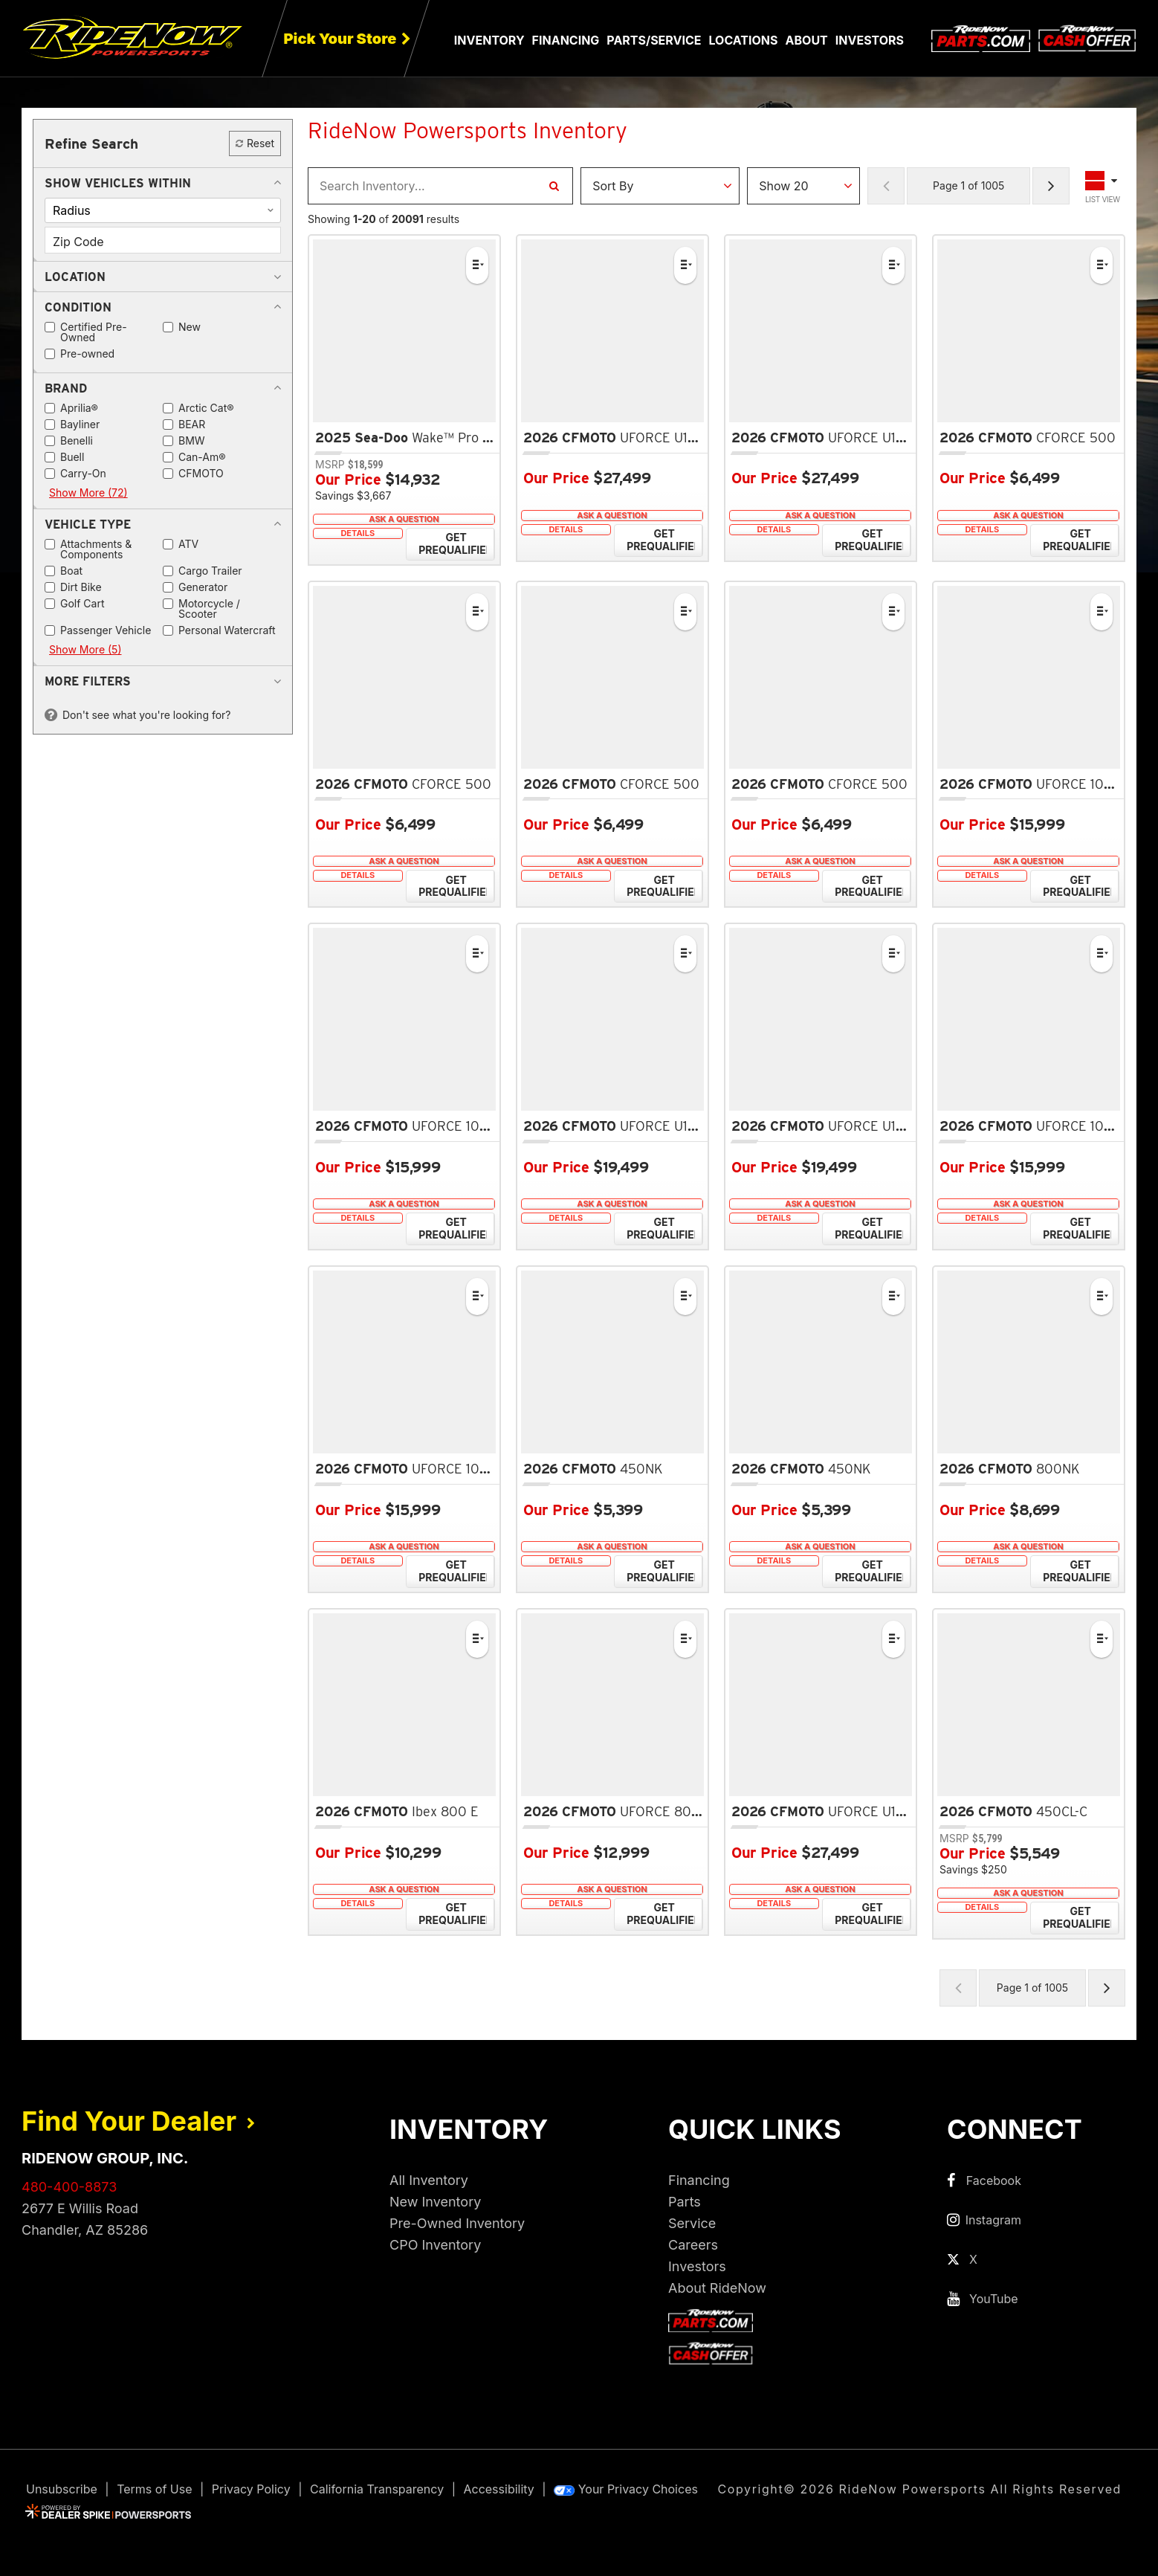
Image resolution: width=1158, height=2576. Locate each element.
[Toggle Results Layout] (1103, 185)
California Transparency (377, 2489)
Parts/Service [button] (654, 40)
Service (692, 2223)
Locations (743, 40)
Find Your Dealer (138, 2121)
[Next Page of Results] (1051, 185)
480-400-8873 (69, 2187)
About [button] (807, 40)
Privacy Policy (251, 2489)
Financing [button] (566, 40)
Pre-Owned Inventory (457, 2223)
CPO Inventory (435, 2245)
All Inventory (428, 2180)
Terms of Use (154, 2489)
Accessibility (498, 2489)
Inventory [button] (489, 40)
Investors (869, 40)
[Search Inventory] (553, 186)
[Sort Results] (660, 185)
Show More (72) (88, 492)
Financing (699, 2180)
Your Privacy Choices (626, 2489)
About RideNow (717, 2288)
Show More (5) (85, 649)
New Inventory (435, 2201)
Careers (693, 2245)
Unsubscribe (61, 2489)
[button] (118, 183)
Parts (684, 2201)
